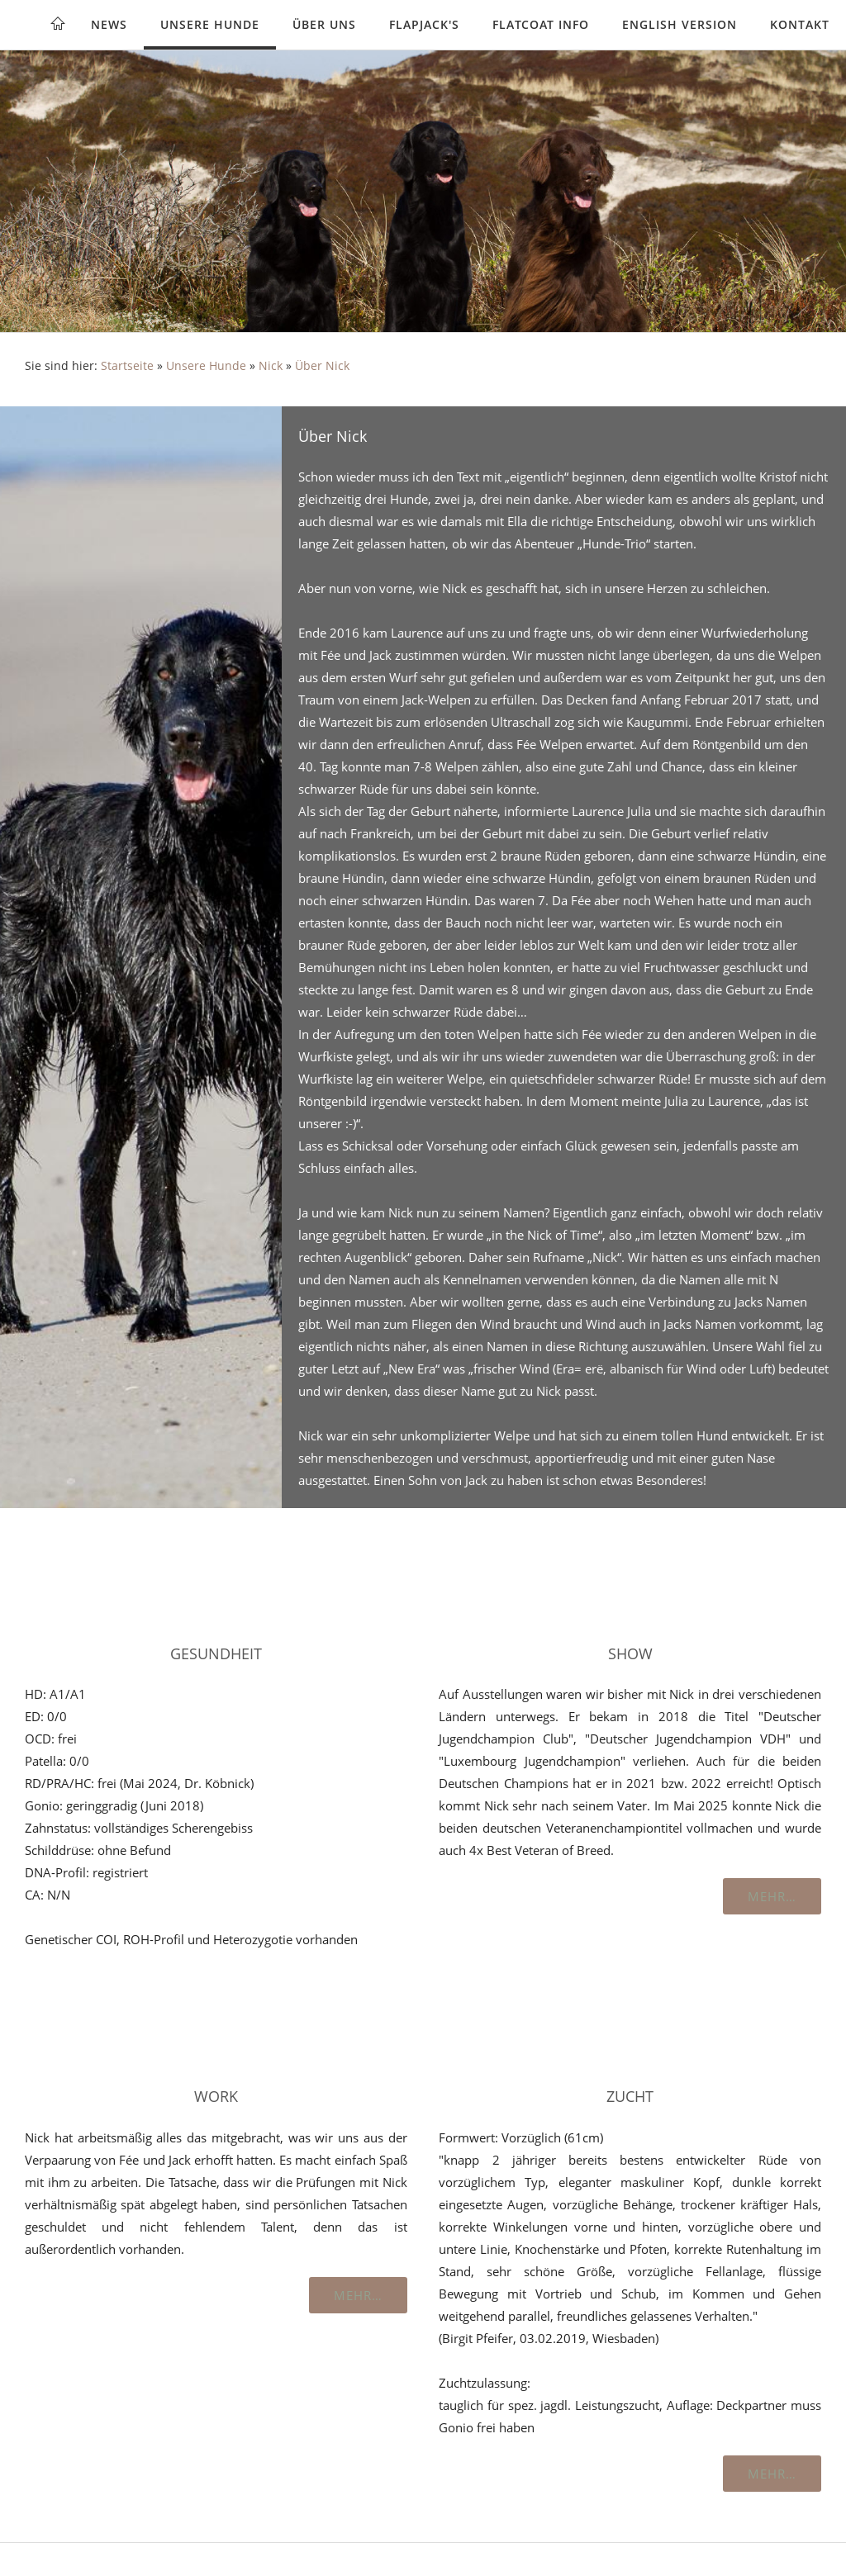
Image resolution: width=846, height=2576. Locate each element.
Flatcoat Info (540, 24)
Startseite (127, 365)
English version (679, 24)
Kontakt (799, 24)
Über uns (324, 24)
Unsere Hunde (209, 24)
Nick (271, 365)
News (109, 24)
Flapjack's (424, 24)
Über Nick (322, 365)
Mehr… (772, 1896)
